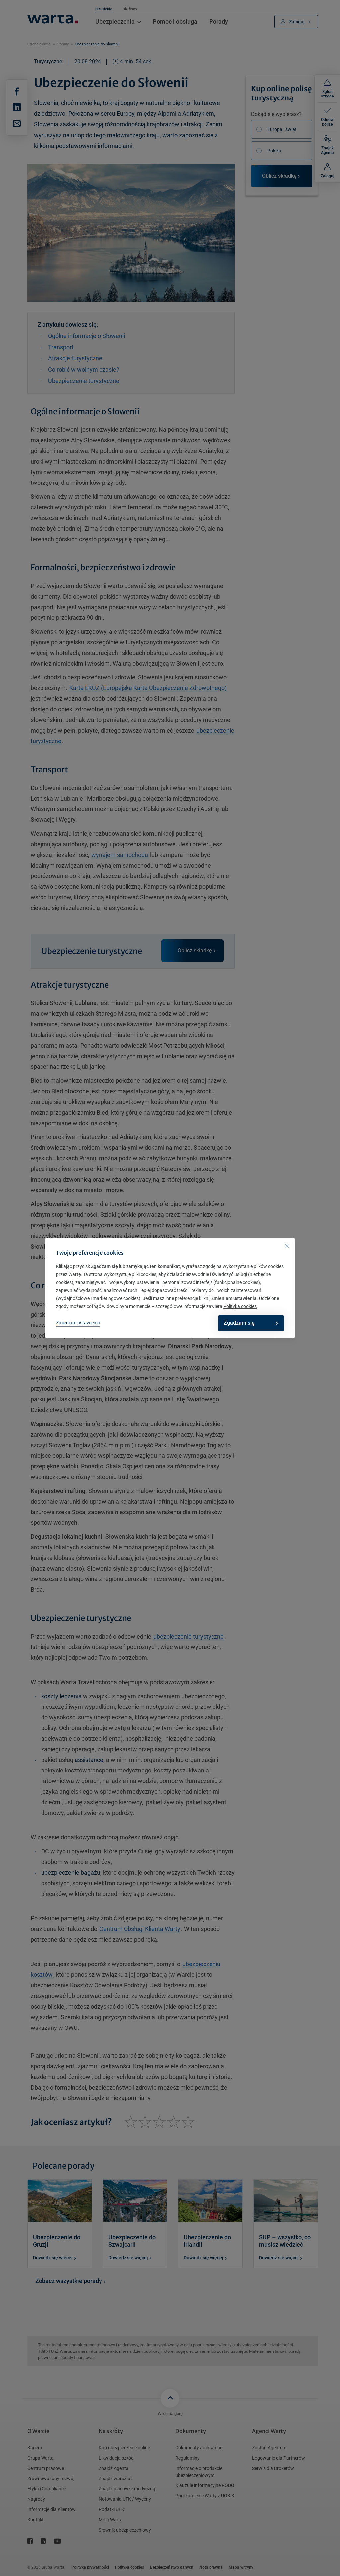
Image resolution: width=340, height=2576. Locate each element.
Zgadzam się (249, 1323)
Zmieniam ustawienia (78, 1322)
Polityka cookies (240, 1306)
